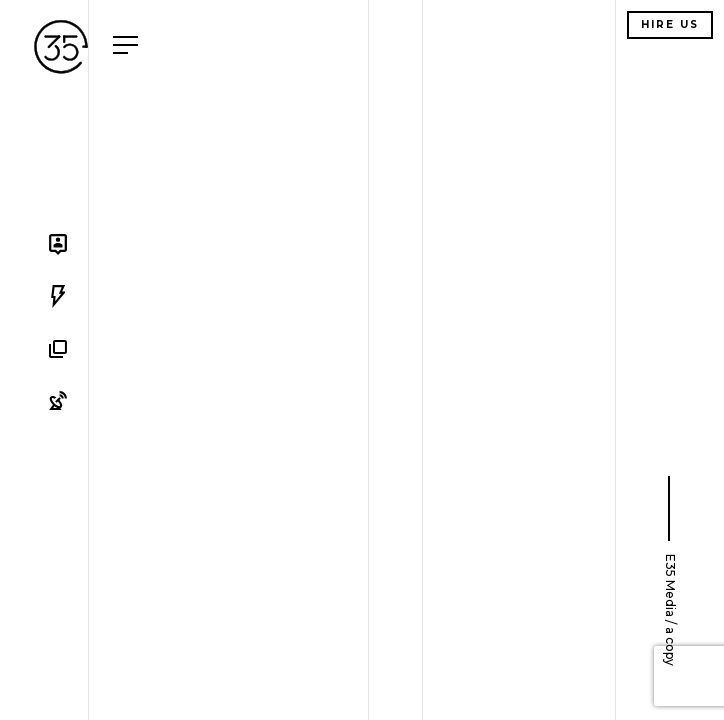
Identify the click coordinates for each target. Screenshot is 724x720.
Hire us (670, 24)
